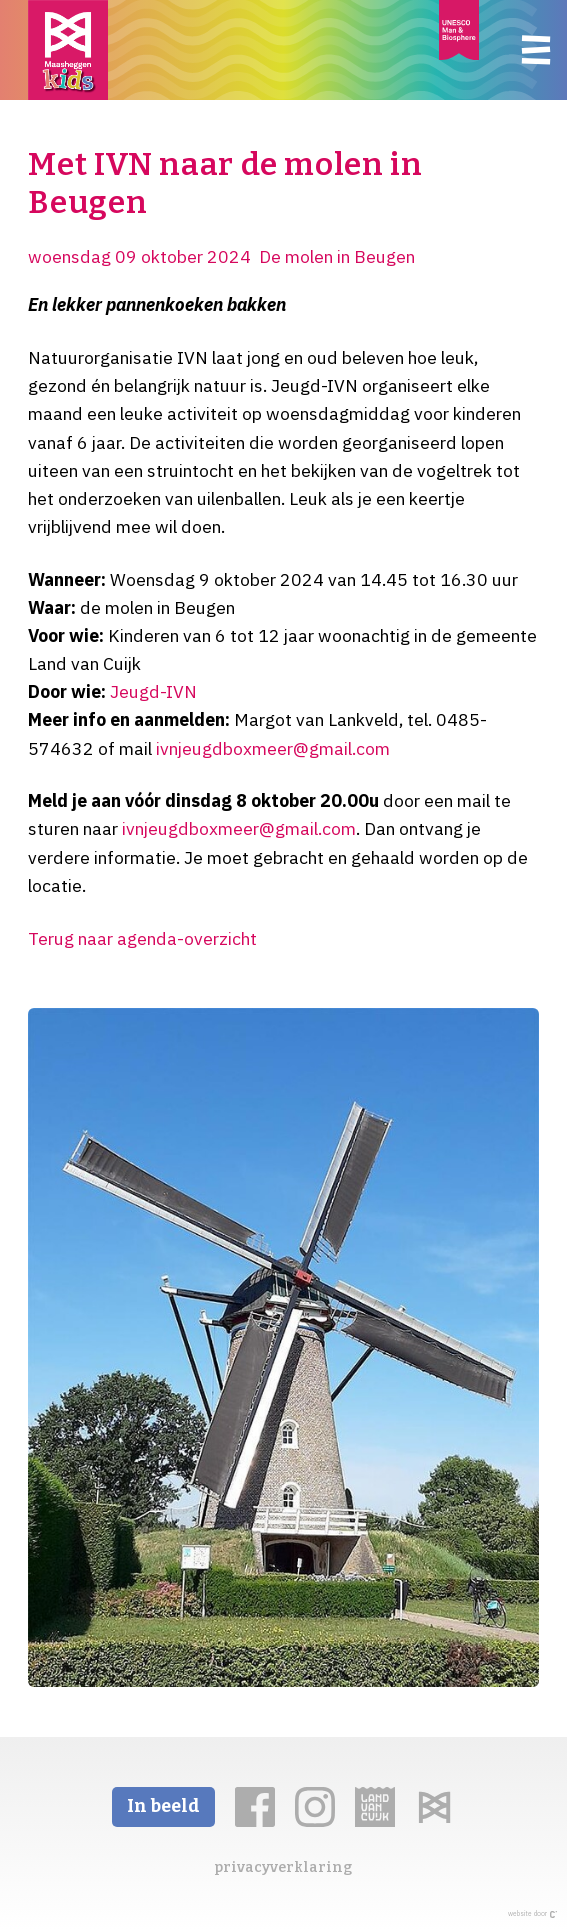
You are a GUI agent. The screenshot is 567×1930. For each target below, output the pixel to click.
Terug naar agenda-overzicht (142, 938)
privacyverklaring (283, 1867)
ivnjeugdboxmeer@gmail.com (273, 748)
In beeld (163, 1806)
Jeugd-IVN (153, 691)
